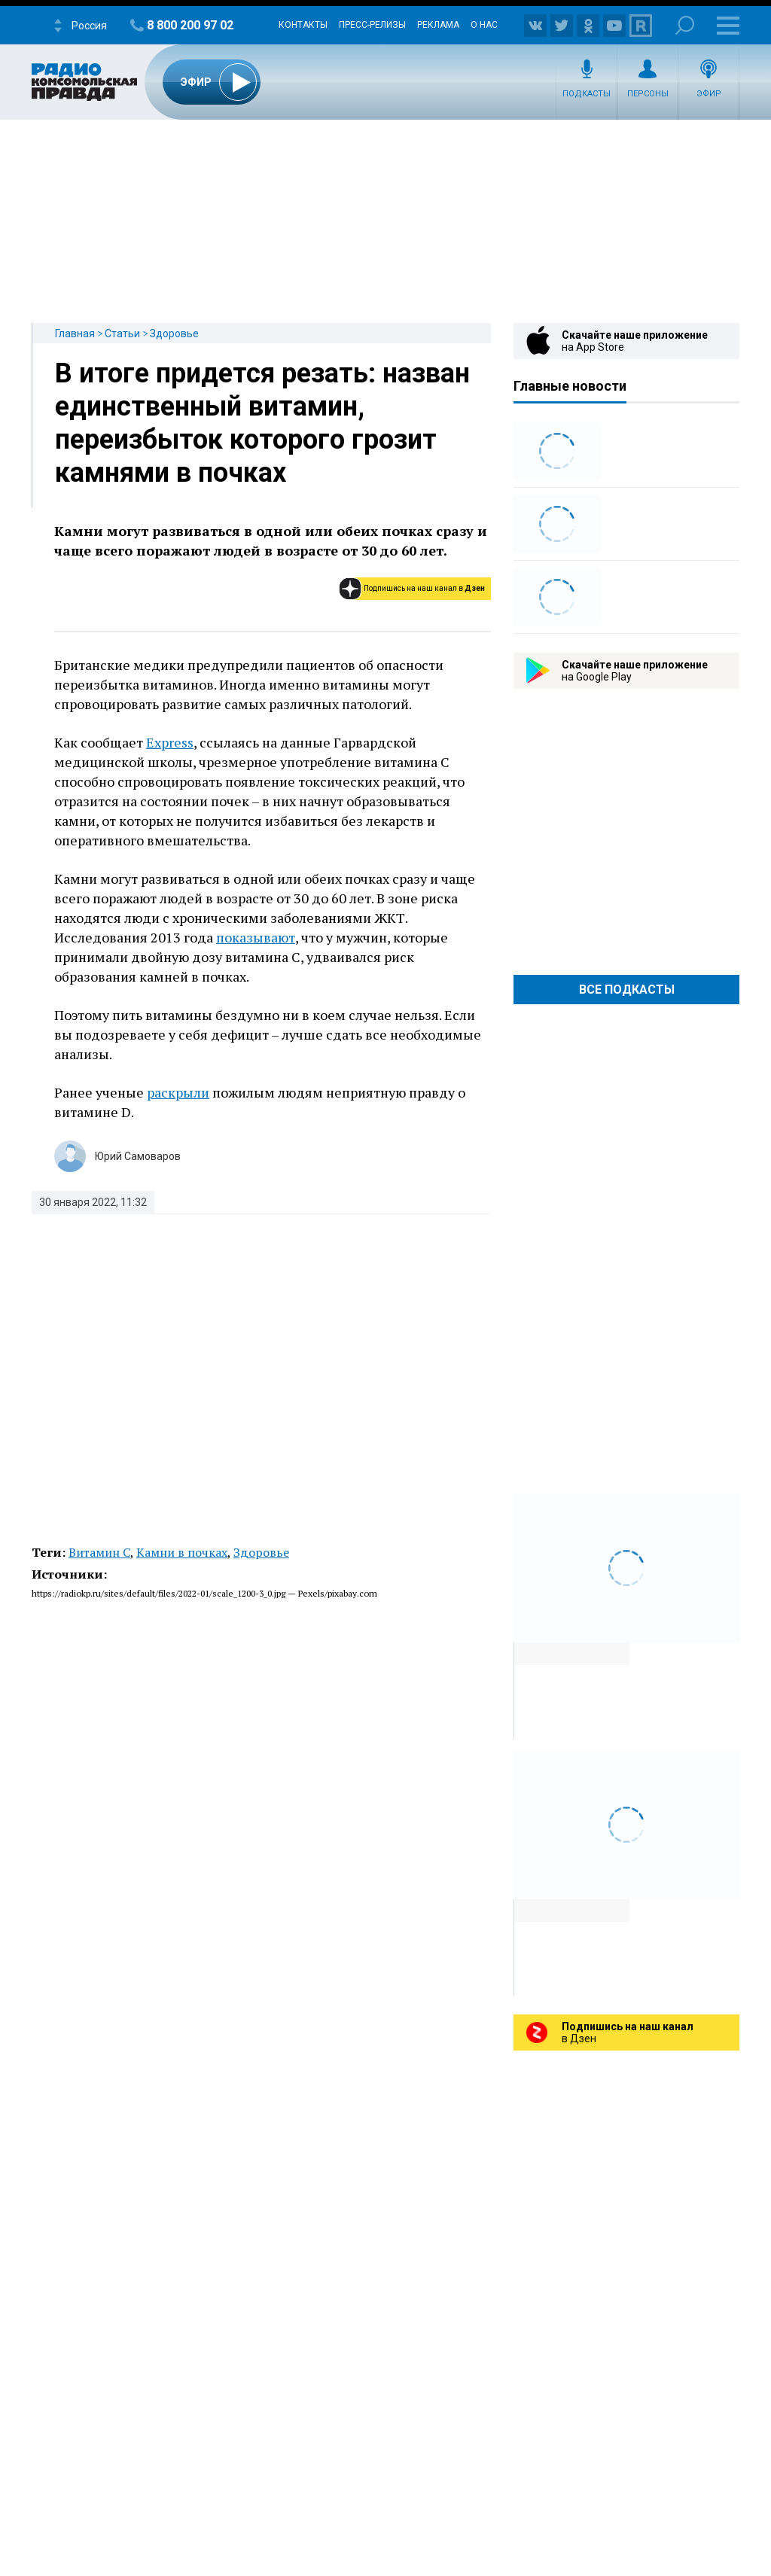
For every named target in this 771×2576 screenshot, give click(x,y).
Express (170, 742)
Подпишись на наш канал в (424, 588)
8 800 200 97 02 (190, 25)
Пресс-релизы (372, 25)
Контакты (303, 25)
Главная (75, 333)
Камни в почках (181, 1552)
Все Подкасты (627, 989)
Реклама (438, 25)
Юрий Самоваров (138, 1156)
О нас (484, 25)
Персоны (648, 94)
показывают (255, 937)
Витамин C (99, 1552)
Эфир (708, 94)
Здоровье (174, 333)
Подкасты (586, 94)
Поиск (684, 25)
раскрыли (178, 1092)
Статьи (122, 333)
